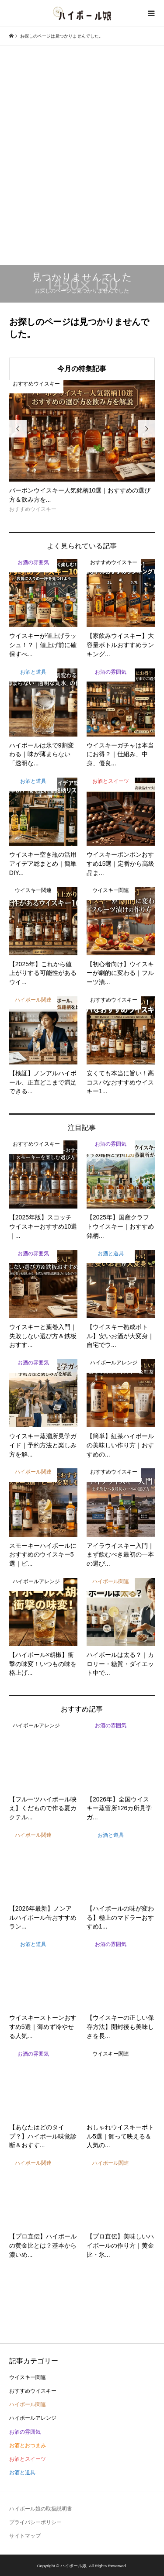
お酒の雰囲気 (25, 2432)
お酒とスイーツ (27, 2459)
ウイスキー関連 (27, 2377)
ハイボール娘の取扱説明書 (40, 2509)
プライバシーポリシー (35, 2522)
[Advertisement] (82, 140)
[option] (82, 447)
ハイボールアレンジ (32, 2418)
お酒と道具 (22, 2472)
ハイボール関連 (27, 2404)
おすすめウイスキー (32, 2391)
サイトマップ (25, 2536)
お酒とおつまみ (27, 2445)
